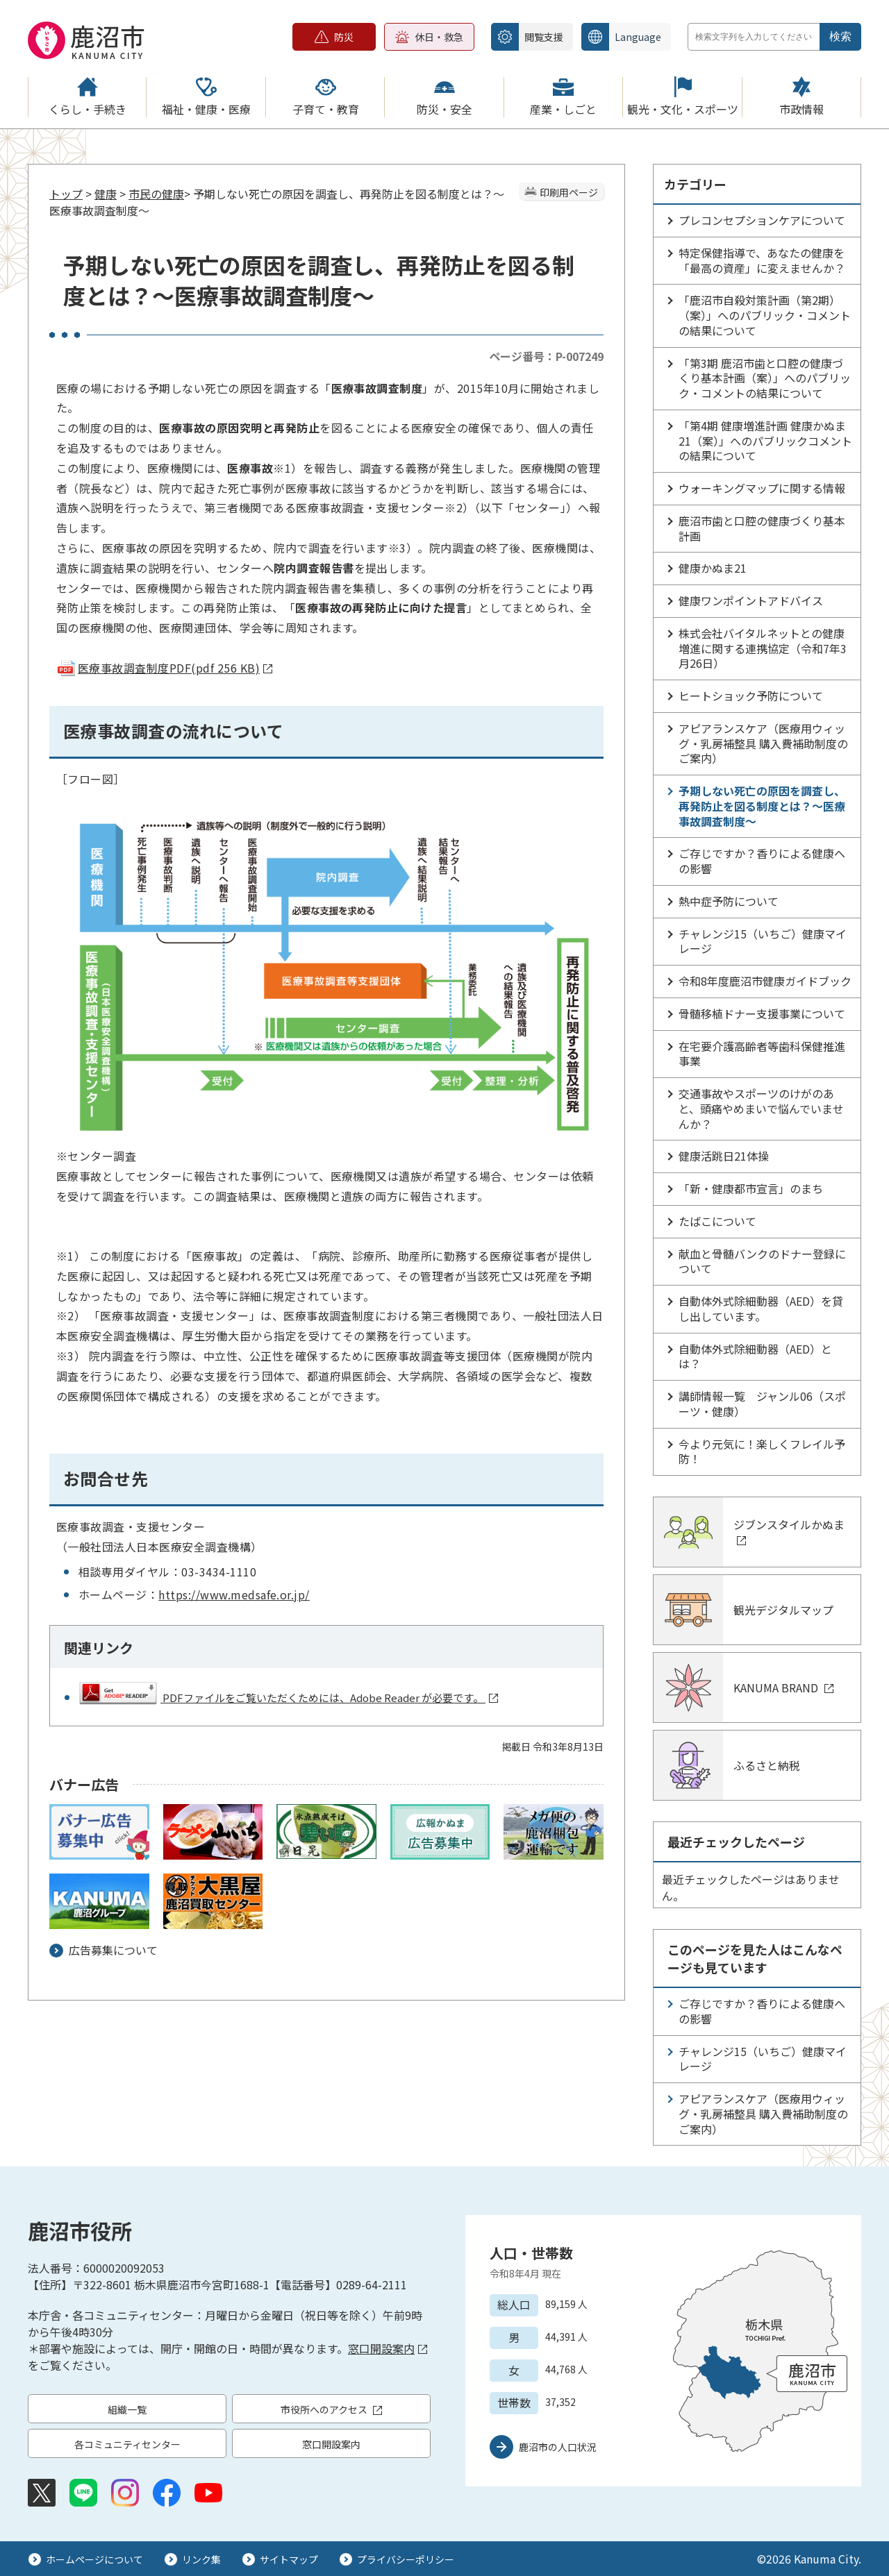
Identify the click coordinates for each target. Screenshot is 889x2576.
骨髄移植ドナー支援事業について (762, 1013)
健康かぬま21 (713, 567)
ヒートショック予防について (751, 695)
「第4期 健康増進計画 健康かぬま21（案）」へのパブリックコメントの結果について (765, 440)
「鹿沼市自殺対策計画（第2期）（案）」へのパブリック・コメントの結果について (765, 315)
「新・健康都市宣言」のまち (751, 1188)
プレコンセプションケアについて (762, 220)
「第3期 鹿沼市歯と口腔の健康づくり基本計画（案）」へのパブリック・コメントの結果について (765, 378)
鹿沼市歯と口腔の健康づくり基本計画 (762, 528)
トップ (66, 193)
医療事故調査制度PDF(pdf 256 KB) (164, 667)
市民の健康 (156, 193)
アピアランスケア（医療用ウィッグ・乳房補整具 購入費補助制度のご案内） (763, 743)
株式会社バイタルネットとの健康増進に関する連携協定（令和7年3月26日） (763, 648)
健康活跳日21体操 (724, 1155)
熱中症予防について (729, 901)
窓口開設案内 (387, 2348)
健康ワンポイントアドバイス (751, 600)
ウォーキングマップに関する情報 (762, 488)
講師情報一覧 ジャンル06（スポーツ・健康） (762, 1404)
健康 (105, 193)
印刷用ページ (569, 192)
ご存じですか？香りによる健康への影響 (762, 861)
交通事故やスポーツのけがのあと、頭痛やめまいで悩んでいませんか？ (761, 1108)
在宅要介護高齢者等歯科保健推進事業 (762, 1054)
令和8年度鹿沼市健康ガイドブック (765, 981)
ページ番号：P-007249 (546, 356)
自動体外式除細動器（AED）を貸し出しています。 (761, 1308)
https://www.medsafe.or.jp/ (233, 1594)
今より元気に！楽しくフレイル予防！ (762, 1451)
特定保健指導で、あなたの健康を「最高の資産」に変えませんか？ (762, 260)
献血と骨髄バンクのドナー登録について (762, 1261)
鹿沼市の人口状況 (558, 2447)
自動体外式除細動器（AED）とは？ (755, 1356)
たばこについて (717, 1221)
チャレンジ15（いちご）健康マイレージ (763, 941)
